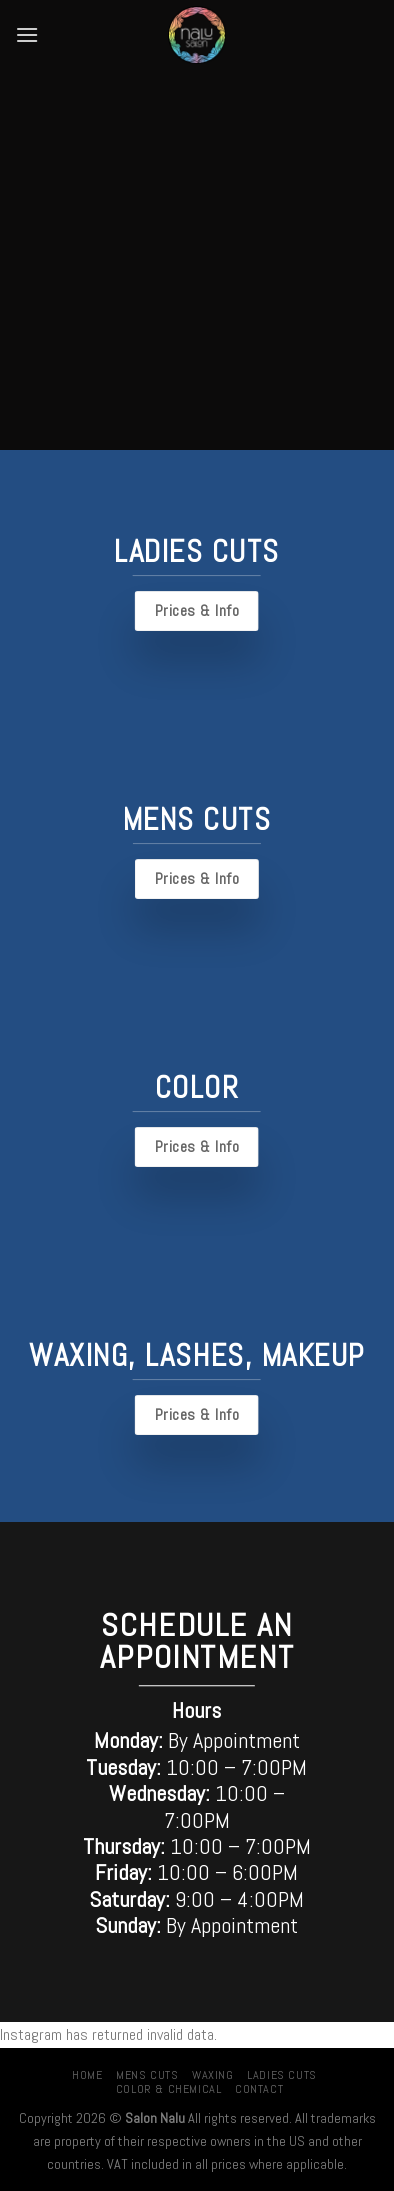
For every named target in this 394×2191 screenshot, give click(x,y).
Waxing (213, 2075)
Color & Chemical (169, 2089)
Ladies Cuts (282, 2075)
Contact (259, 2089)
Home (87, 2075)
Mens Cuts (147, 2075)
